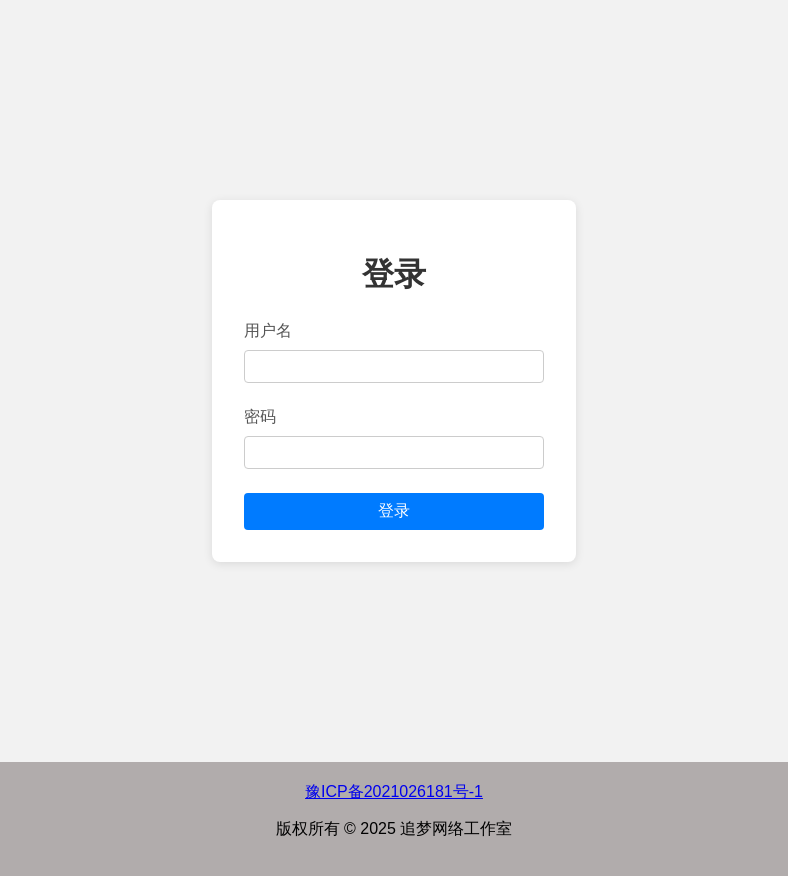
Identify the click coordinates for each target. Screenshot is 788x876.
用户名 (268, 330)
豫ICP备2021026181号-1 (394, 791)
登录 (394, 510)
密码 (260, 416)
